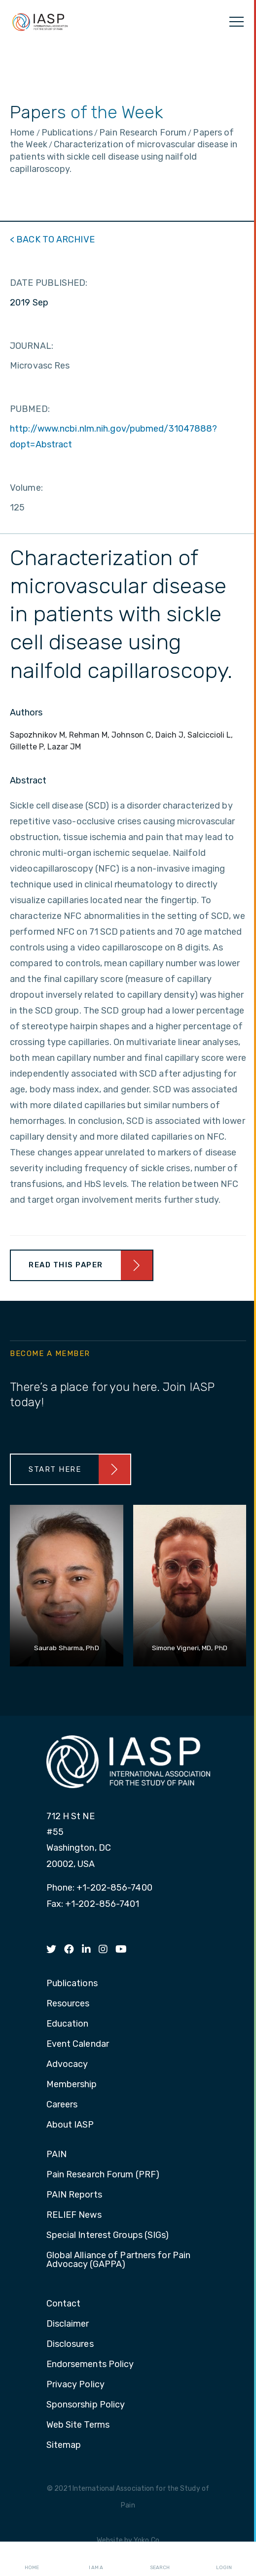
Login (224, 2559)
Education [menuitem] (67, 2024)
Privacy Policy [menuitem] (75, 2385)
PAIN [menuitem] (56, 2155)
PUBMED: (30, 409)
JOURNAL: (31, 345)
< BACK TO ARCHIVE (52, 239)
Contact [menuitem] (63, 2304)
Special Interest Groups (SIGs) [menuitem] (107, 2235)
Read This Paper (66, 1264)
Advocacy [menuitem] (67, 2064)
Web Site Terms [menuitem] (78, 2425)
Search (160, 2559)
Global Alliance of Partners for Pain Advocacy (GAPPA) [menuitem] (118, 2260)
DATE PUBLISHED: (49, 282)
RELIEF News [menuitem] (74, 2215)
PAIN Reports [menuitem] (74, 2195)
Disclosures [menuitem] (70, 2344)
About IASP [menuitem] (70, 2125)
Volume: (26, 487)
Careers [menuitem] (62, 2105)
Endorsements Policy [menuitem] (90, 2365)
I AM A (96, 2559)
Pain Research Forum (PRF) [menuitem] (103, 2175)
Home (32, 2559)
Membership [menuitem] (71, 2085)
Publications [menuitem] (72, 1984)
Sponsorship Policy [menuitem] (85, 2405)
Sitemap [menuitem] (63, 2445)
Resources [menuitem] (68, 2004)
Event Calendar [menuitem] (77, 2044)
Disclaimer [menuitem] (67, 2324)
